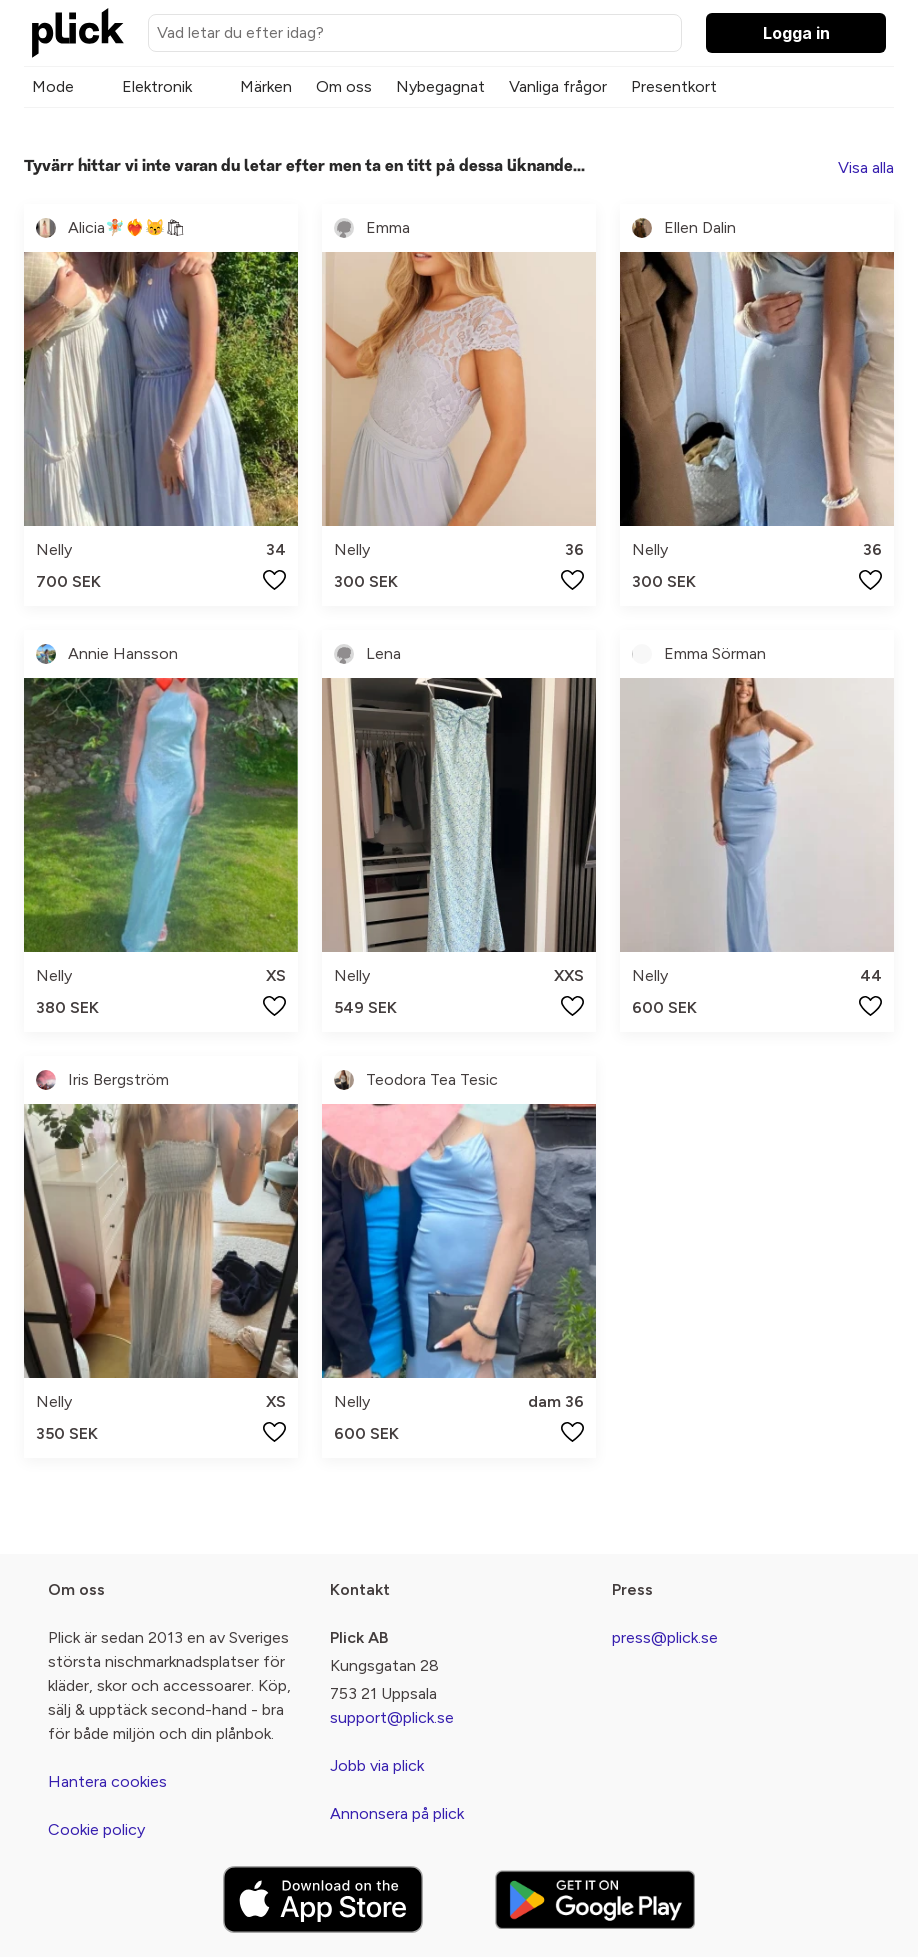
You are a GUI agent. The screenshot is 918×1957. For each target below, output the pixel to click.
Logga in (796, 33)
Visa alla (866, 167)
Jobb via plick (377, 1765)
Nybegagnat (440, 86)
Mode (53, 86)
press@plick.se (665, 1637)
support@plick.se (392, 1717)
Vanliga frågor (558, 86)
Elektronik (157, 86)
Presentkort (674, 86)
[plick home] (78, 33)
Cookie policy (96, 1829)
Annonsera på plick (397, 1813)
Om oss (344, 86)
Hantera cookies (107, 1781)
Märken (266, 86)
